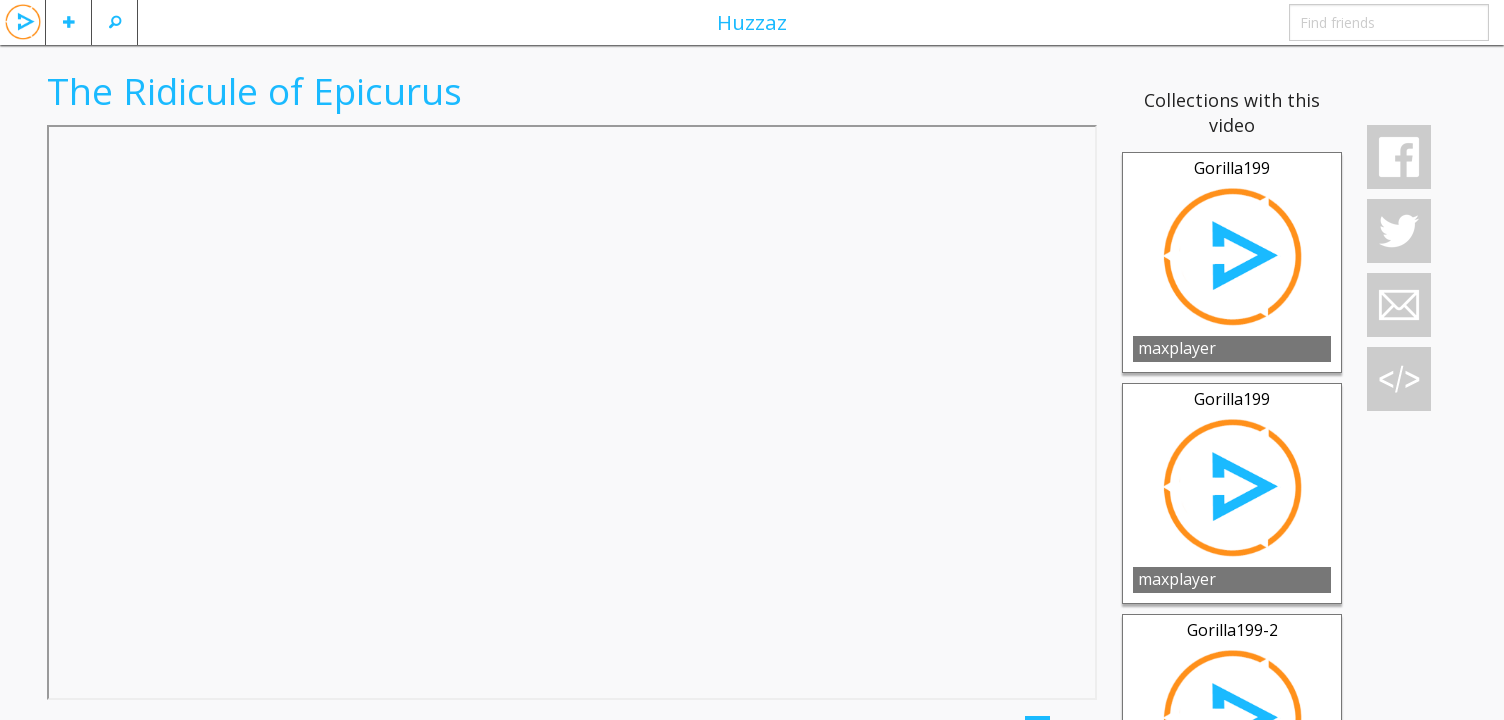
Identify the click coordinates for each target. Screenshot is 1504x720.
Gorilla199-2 (1232, 630)
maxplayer (1177, 348)
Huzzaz (752, 22)
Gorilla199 (1232, 168)
